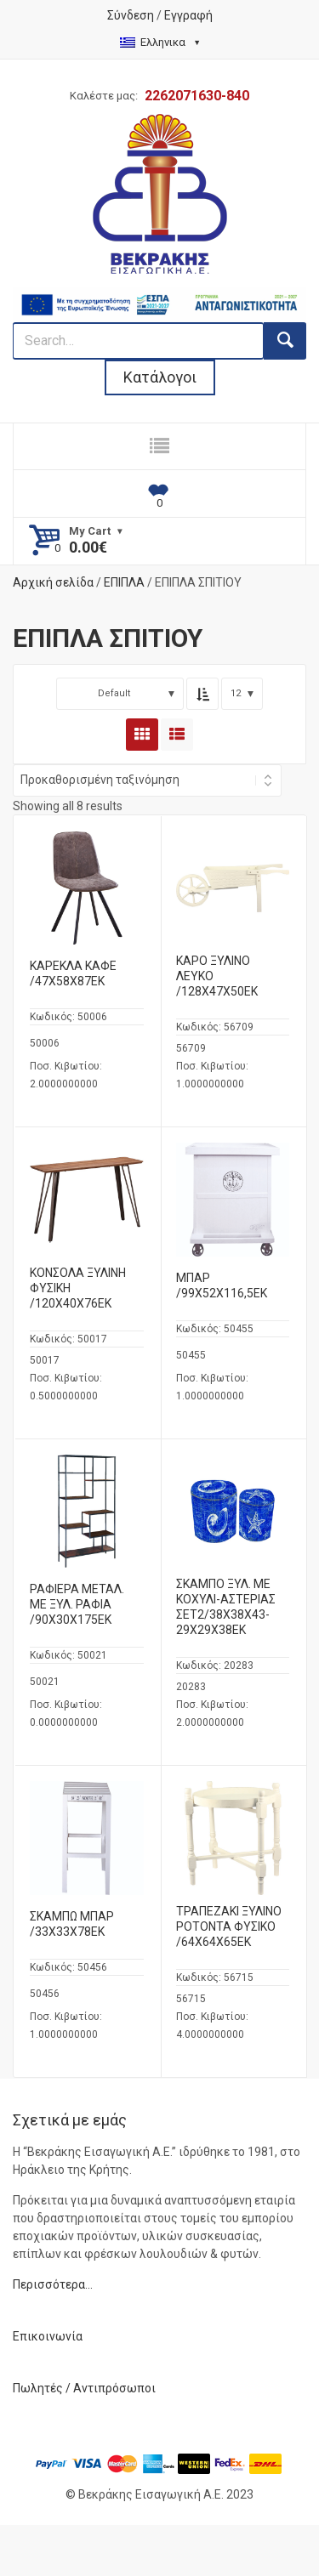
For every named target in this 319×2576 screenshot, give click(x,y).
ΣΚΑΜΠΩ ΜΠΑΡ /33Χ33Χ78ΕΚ (72, 1923)
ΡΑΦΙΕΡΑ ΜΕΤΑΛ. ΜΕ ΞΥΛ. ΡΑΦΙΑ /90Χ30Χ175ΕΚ (77, 1604)
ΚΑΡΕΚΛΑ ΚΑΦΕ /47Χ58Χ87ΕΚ (73, 973)
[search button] (285, 341)
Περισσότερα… (53, 2284)
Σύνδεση (130, 15)
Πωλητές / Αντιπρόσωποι (84, 2388)
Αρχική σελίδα (53, 582)
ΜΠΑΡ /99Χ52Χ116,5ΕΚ (221, 1285)
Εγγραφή (188, 15)
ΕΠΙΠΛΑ (124, 582)
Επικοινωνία (48, 2336)
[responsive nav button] (159, 446)
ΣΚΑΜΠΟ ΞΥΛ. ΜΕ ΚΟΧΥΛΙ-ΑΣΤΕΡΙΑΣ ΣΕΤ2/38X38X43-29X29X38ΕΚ (226, 1607)
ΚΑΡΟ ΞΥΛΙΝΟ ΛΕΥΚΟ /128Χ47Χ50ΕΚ (217, 976)
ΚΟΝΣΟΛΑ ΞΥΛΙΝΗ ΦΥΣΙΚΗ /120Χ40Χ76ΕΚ (78, 1288)
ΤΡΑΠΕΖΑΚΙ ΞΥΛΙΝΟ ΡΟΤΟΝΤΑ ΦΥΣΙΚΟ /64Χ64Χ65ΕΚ (229, 1926)
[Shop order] (147, 780)
